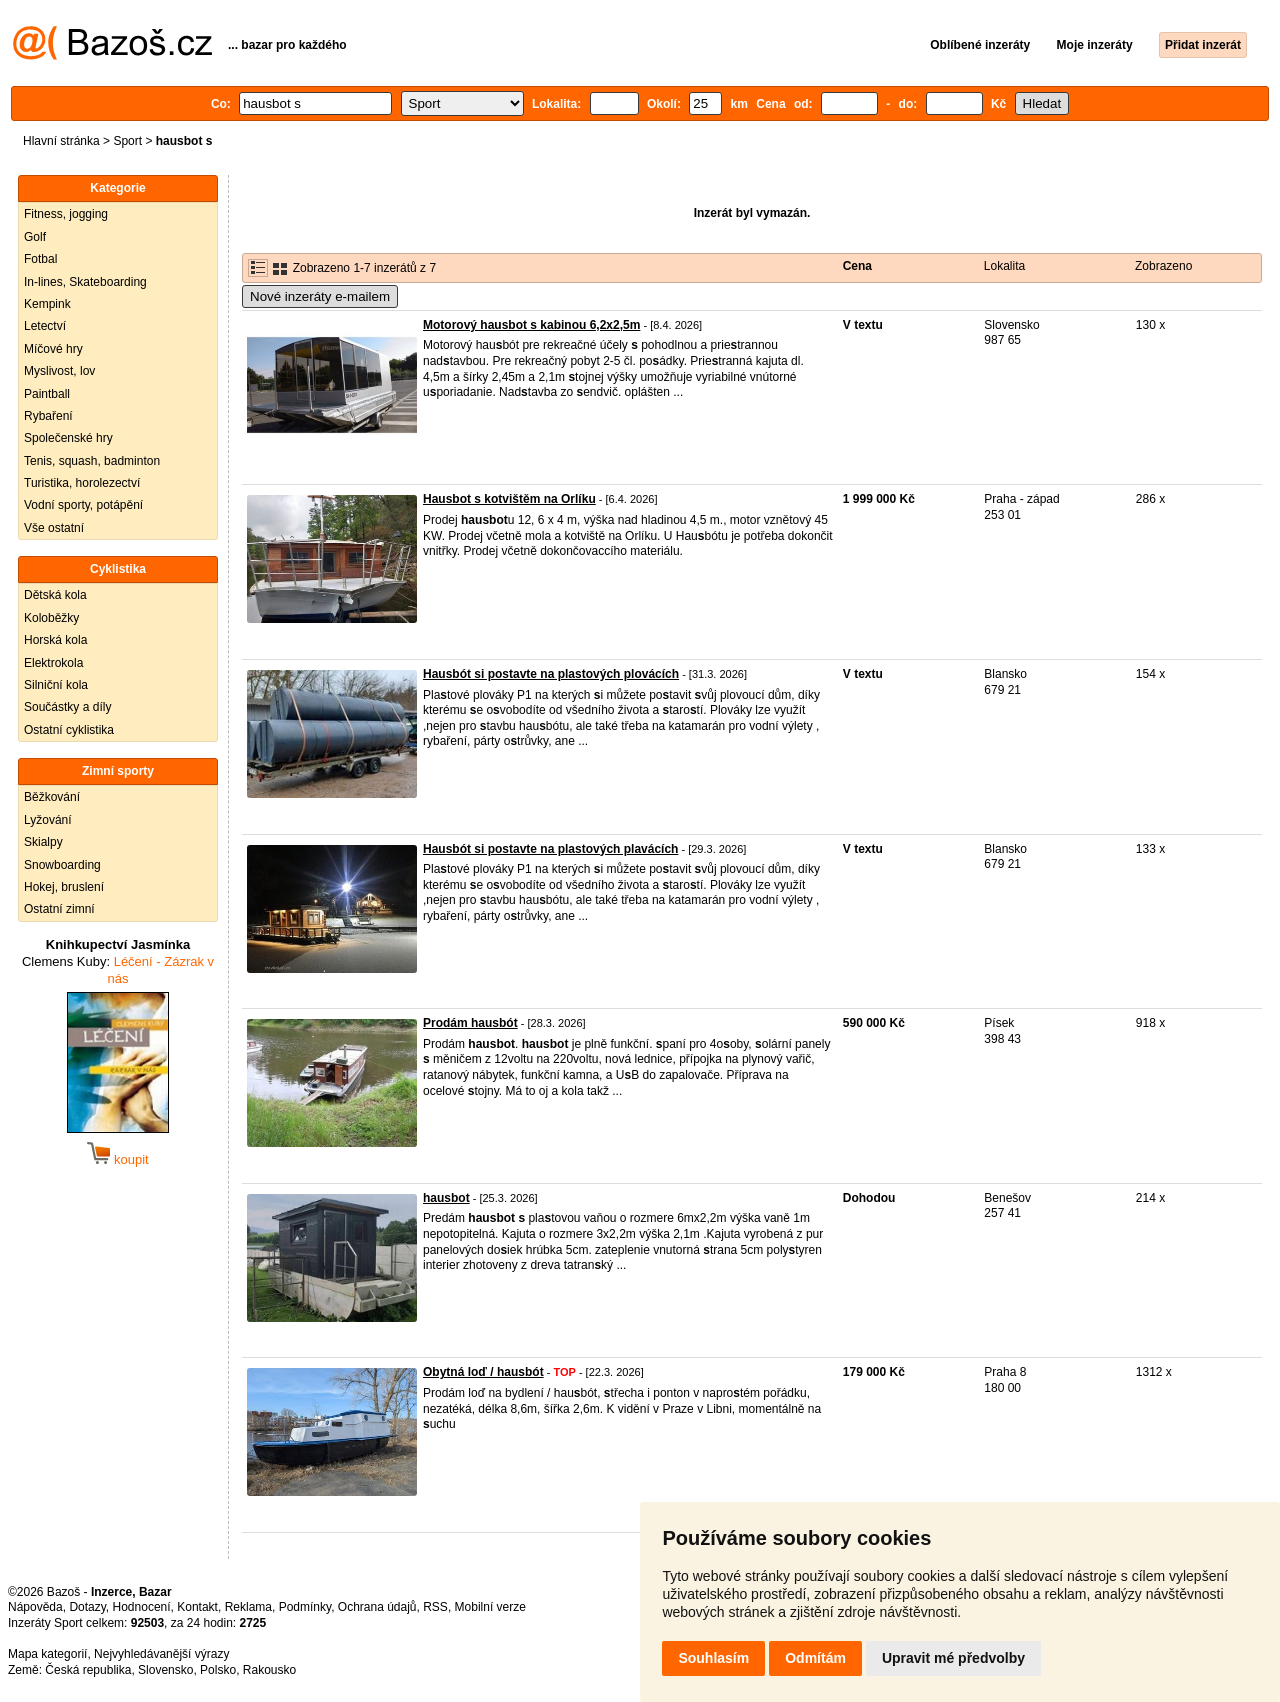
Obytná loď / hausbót (483, 1372)
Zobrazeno (1163, 266)
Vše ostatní (54, 528)
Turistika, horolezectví (82, 483)
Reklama (248, 1607)
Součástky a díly (67, 707)
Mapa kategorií (47, 1654)
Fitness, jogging (66, 214)
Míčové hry (53, 349)
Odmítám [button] (815, 1658)
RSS (435, 1607)
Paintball (47, 394)
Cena (857, 266)
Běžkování (52, 797)
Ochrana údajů (377, 1607)
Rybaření (48, 416)
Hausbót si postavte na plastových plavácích (550, 849)
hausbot (446, 1198)
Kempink (47, 304)
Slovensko (165, 1670)
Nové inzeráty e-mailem (320, 296)
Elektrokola (53, 663)
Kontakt (197, 1607)
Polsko (218, 1670)
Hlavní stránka (61, 141)
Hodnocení (142, 1607)
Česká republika (88, 1670)
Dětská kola (55, 595)
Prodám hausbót (470, 1023)
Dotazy (87, 1607)
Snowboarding (62, 865)
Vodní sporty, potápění (83, 505)
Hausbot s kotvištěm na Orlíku (509, 499)
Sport (127, 141)
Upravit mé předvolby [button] (953, 1658)
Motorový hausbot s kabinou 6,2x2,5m (531, 325)
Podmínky (305, 1607)
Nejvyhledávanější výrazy (161, 1654)
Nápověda (35, 1607)
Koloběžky (51, 618)
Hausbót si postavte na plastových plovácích (551, 674)
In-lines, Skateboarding (85, 282)
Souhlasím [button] (713, 1658)
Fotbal (40, 259)
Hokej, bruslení (64, 887)
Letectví (45, 326)
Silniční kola (56, 685)
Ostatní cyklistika (69, 730)
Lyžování (48, 820)
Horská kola (55, 640)
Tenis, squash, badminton (92, 461)
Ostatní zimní (59, 909)
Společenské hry (68, 438)
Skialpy (43, 842)
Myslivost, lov (59, 371)
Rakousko (269, 1670)
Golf (35, 237)
